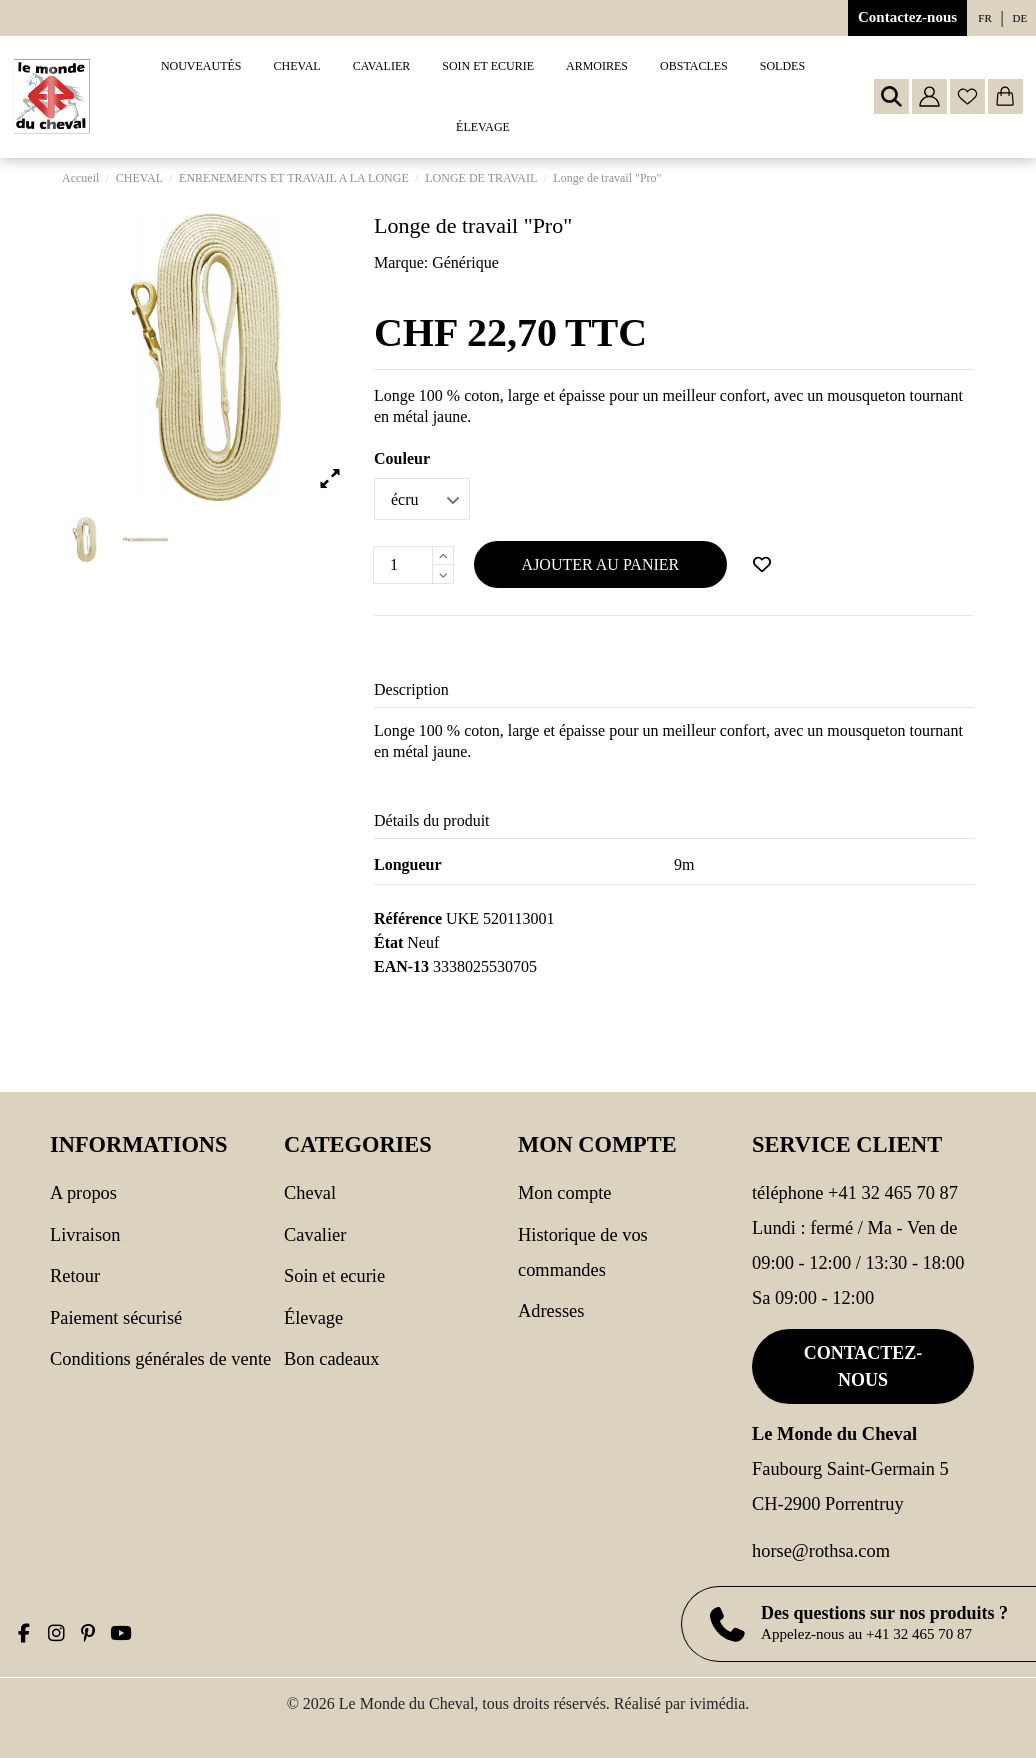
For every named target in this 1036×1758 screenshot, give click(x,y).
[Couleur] (422, 499)
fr (984, 18)
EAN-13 (401, 966)
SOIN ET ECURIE (334, 1276)
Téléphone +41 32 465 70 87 (855, 1193)
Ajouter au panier (601, 564)
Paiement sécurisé (116, 1318)
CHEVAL (310, 1193)
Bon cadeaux (332, 1359)
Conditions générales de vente (160, 1359)
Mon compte (564, 1193)
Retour (75, 1276)
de (1020, 18)
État (388, 942)
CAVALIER (315, 1235)
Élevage (313, 1318)
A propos (83, 1193)
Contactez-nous (907, 17)
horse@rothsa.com (821, 1551)
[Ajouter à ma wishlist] (762, 565)
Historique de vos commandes (583, 1252)
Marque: (401, 262)
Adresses (551, 1311)
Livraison (85, 1235)
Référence (408, 918)
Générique (465, 262)
